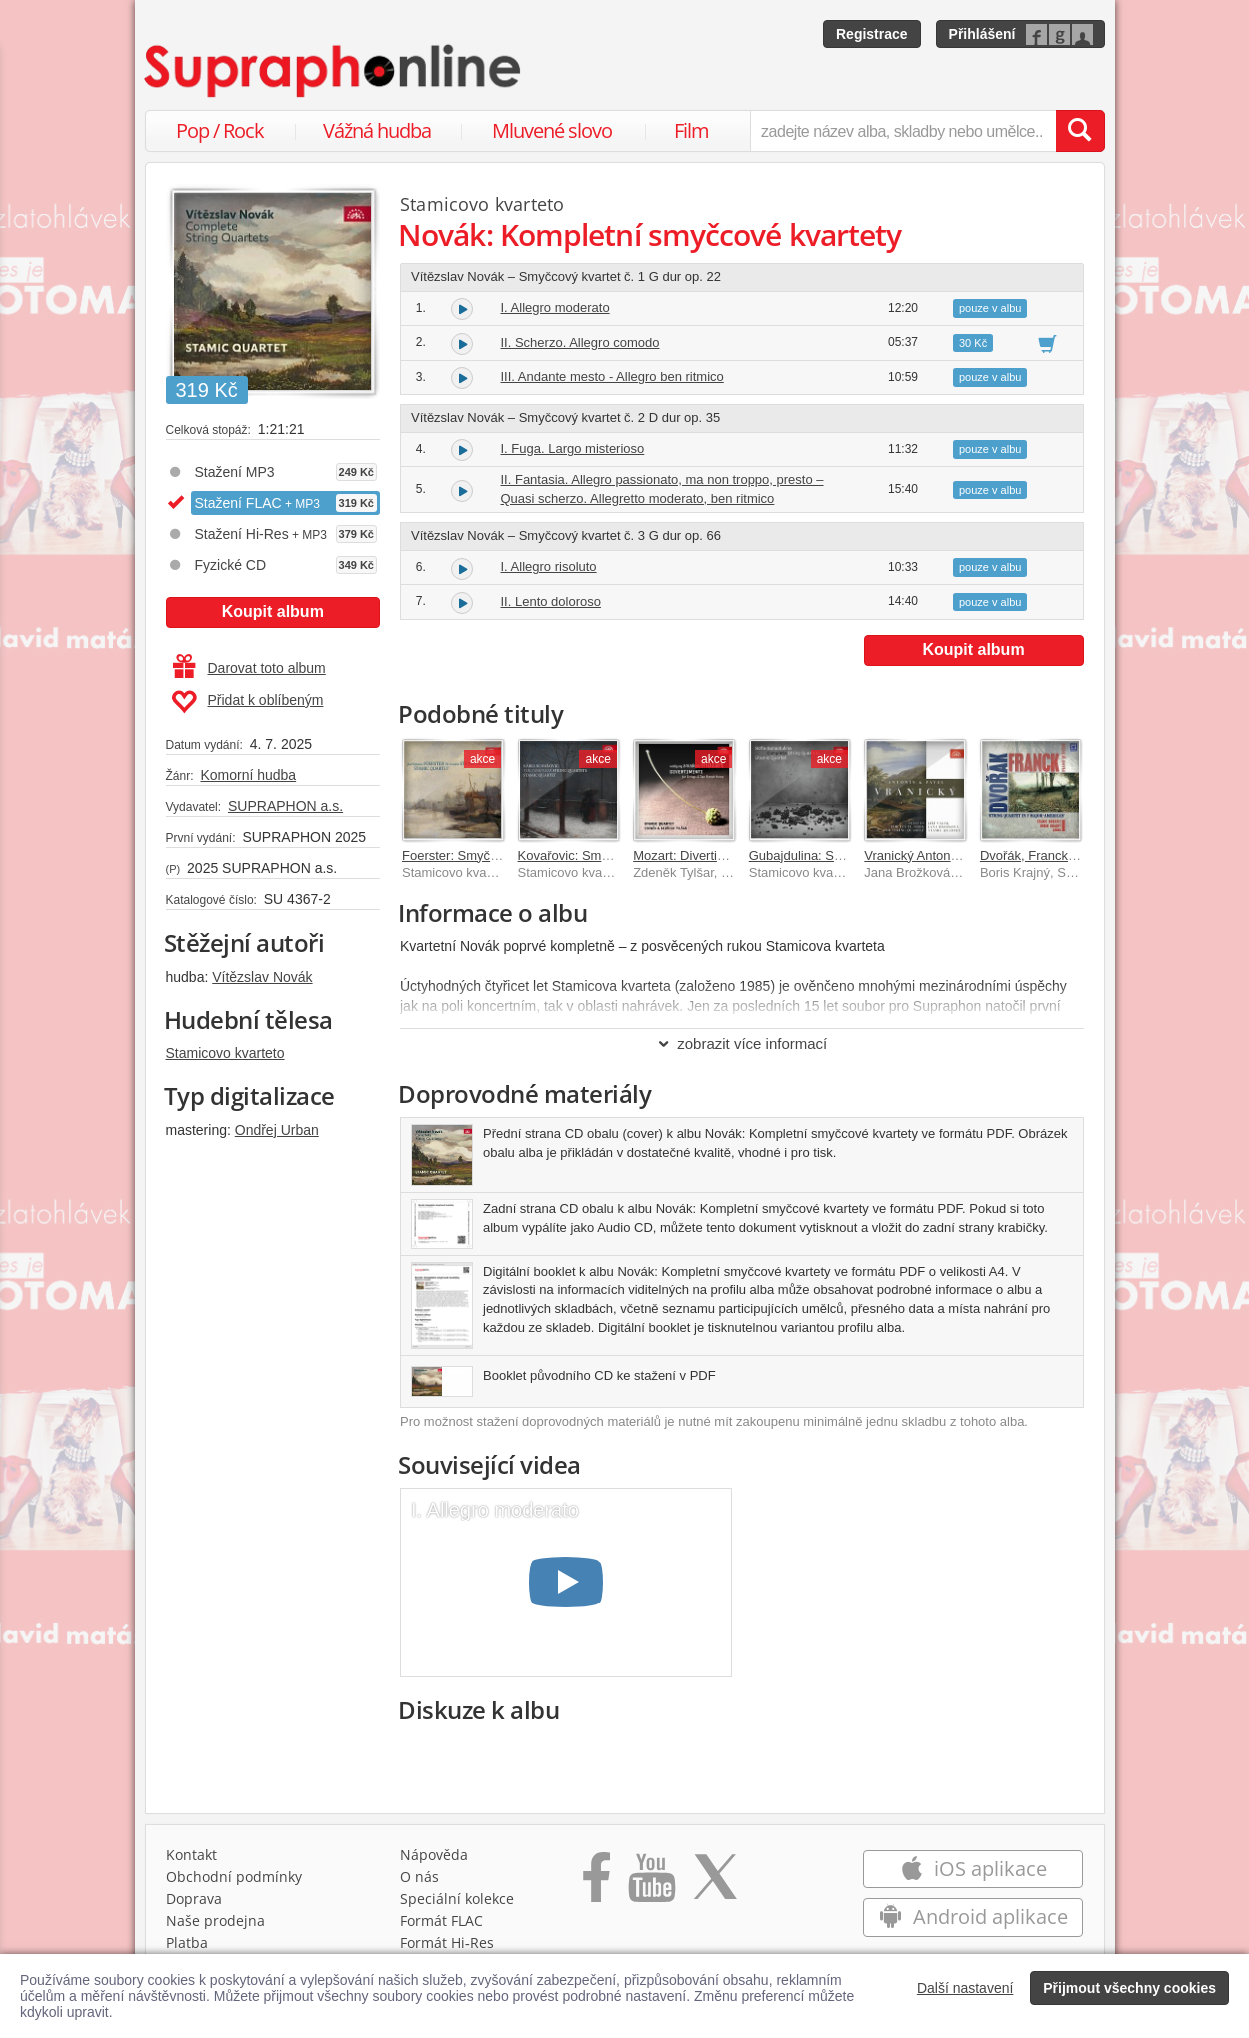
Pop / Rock (220, 130)
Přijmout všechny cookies (1129, 1988)
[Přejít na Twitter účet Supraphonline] (715, 1884)
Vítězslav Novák (262, 977)
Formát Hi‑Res (447, 1942)
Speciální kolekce (457, 1898)
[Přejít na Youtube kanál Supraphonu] (651, 1884)
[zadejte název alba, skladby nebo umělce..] (902, 131)
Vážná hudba (377, 130)
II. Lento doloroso (551, 601)
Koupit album (273, 611)
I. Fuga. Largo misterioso (573, 448)
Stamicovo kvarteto (225, 1053)
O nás (419, 1876)
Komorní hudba (248, 775)
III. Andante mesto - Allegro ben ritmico (612, 376)
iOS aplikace (973, 1868)
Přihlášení (982, 34)
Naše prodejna (215, 1920)
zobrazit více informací (741, 1043)
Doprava (194, 1898)
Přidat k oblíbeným (247, 702)
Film (691, 130)
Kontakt (191, 1854)
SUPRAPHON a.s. (285, 806)
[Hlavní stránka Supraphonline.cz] (334, 71)
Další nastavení (965, 1988)
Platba (187, 1942)
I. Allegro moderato (555, 307)
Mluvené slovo (552, 130)
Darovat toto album (249, 668)
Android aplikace (973, 1916)
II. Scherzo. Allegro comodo (580, 342)
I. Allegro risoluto (549, 566)
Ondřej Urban (277, 1130)
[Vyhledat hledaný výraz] (1080, 131)
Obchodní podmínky (234, 1876)
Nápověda (434, 1854)
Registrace (872, 34)
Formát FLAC (441, 1920)
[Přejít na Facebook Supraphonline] (596, 1884)
